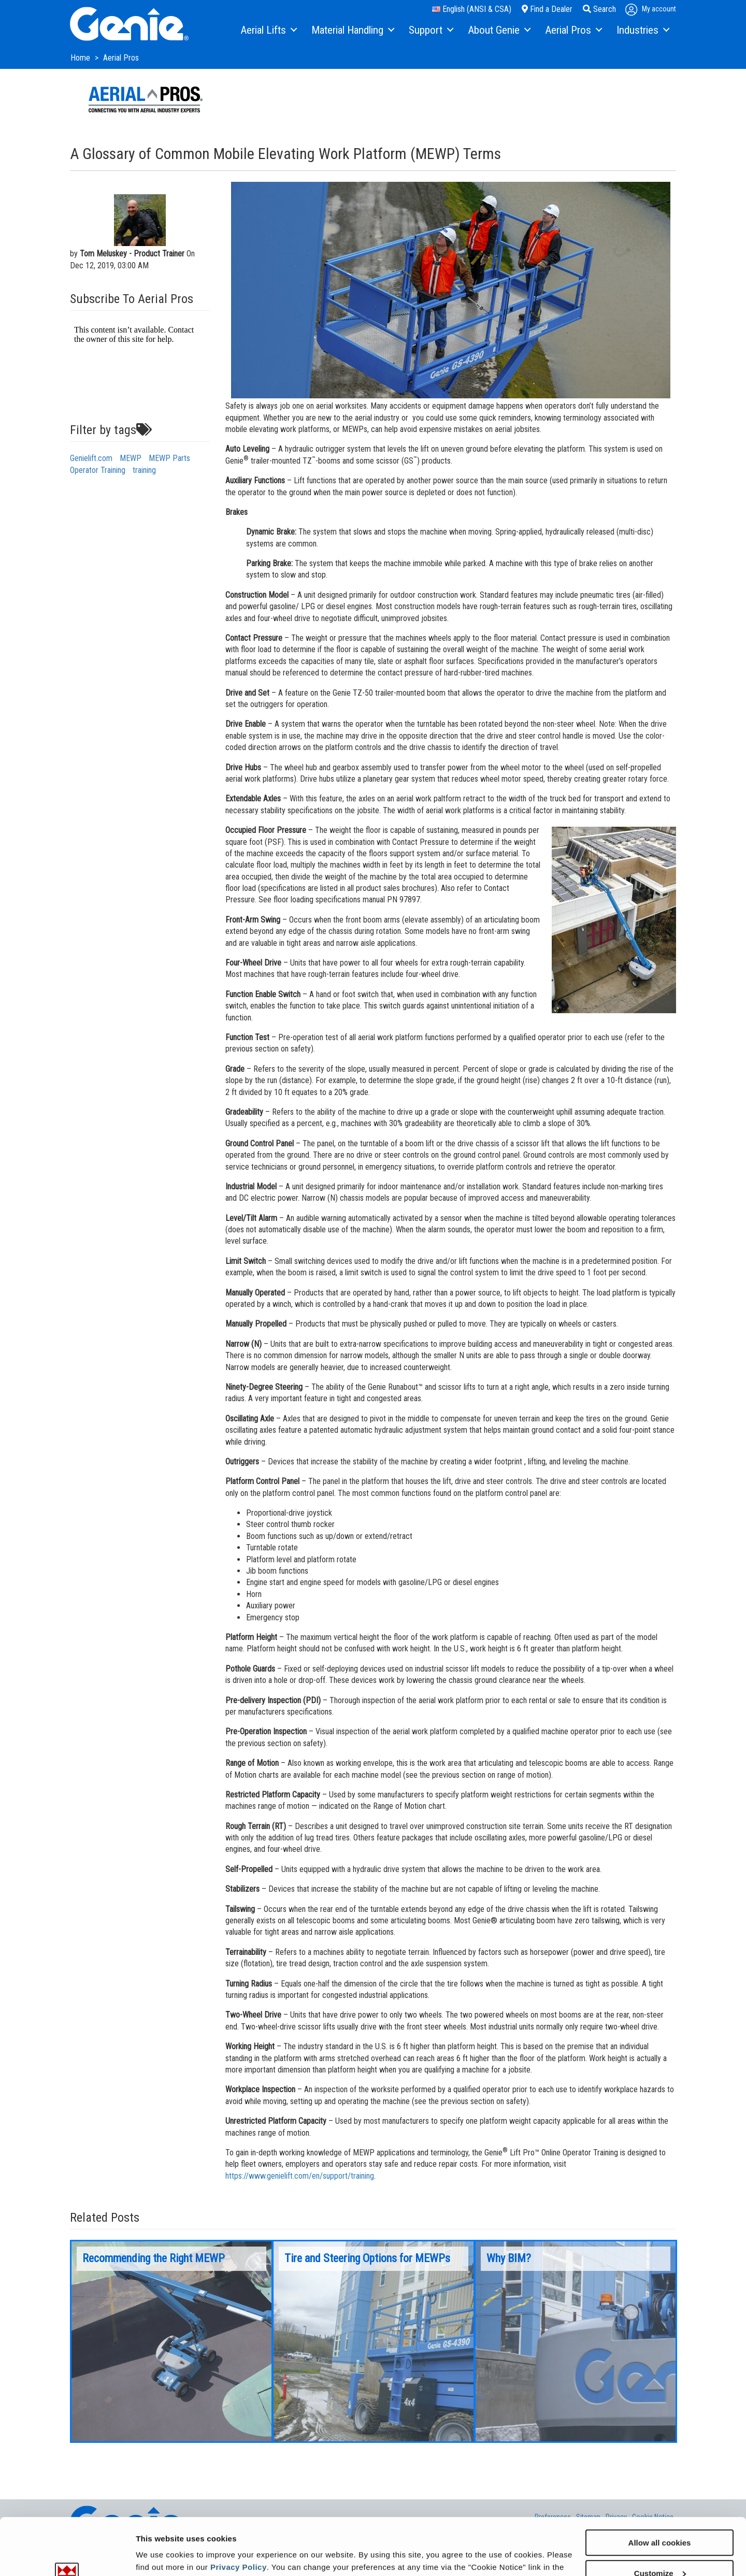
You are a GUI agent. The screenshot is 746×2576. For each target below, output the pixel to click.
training (144, 470)
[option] (171, 2341)
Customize (660, 2519)
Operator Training (97, 470)
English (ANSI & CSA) (471, 9)
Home (81, 58)
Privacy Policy (238, 2513)
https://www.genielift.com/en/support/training (299, 2176)
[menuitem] (268, 30)
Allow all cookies (659, 2489)
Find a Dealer (547, 9)
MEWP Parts (169, 458)
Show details (160, 2555)
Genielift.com (91, 458)
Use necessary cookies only (659, 2550)
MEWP (130, 458)
